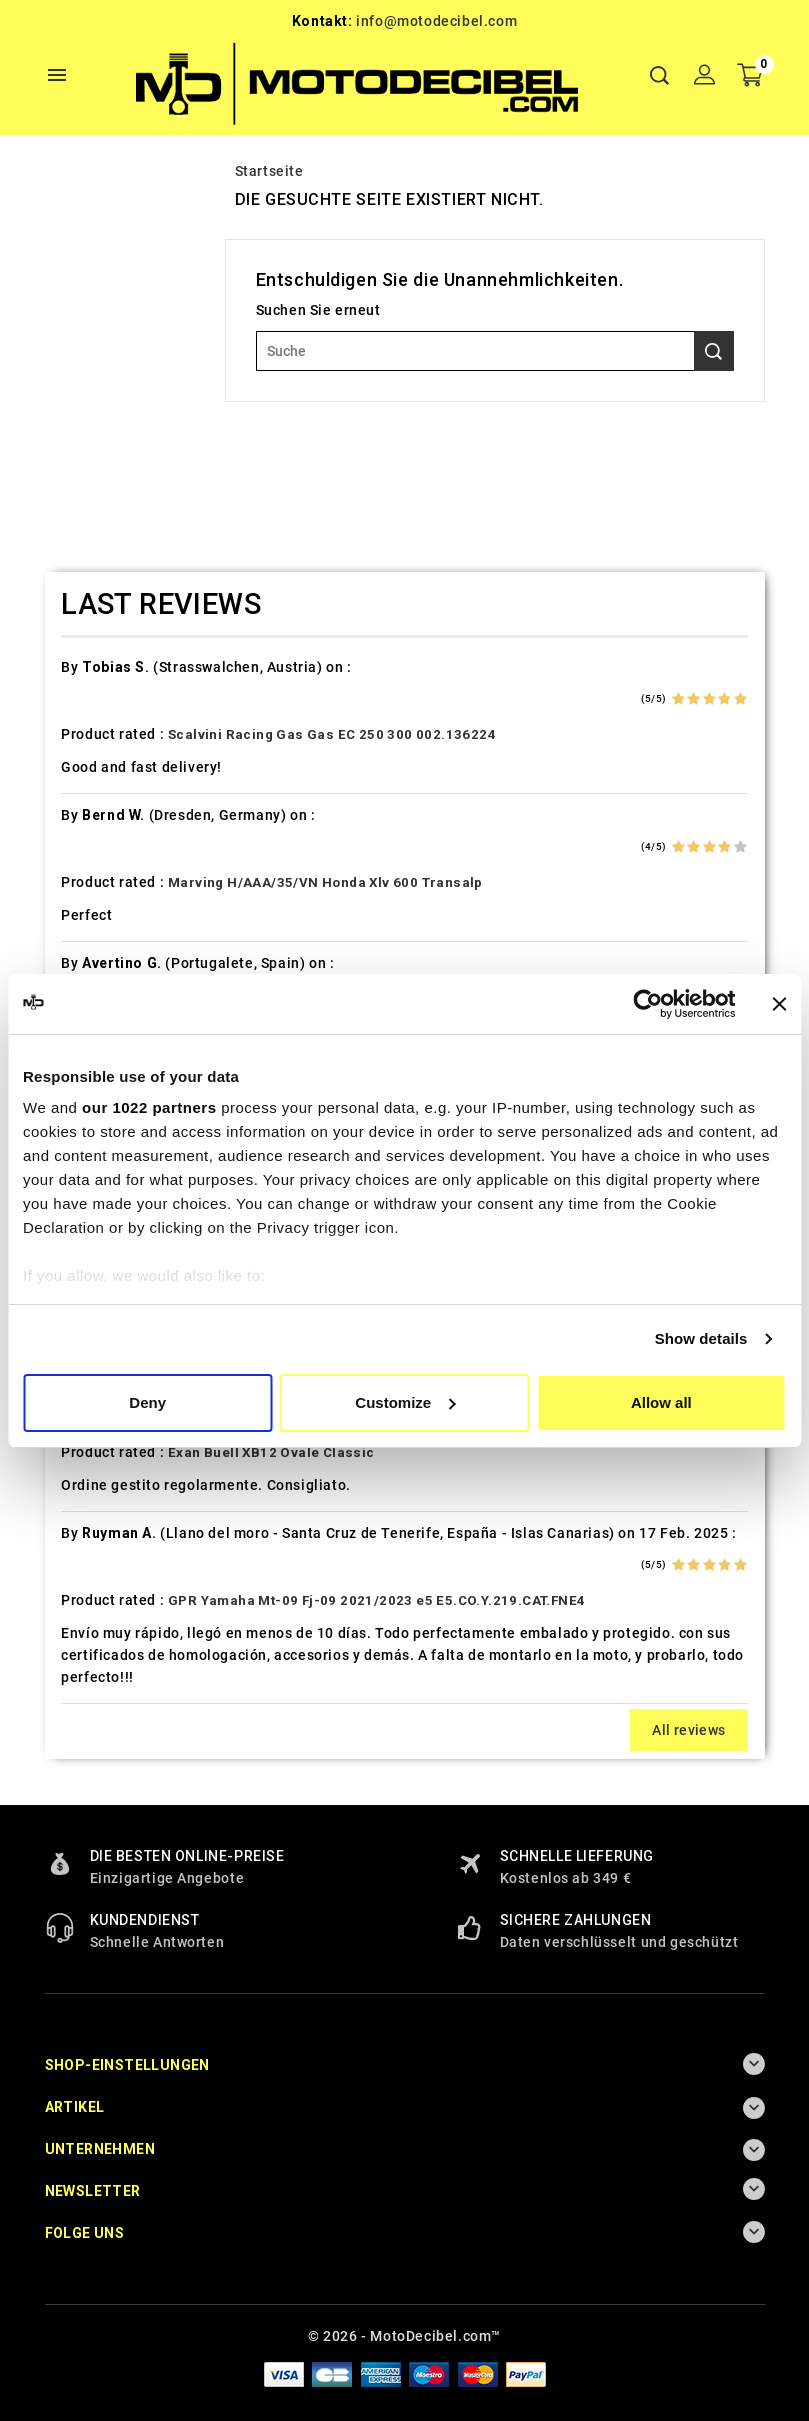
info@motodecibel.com (436, 21)
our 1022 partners (149, 1107)
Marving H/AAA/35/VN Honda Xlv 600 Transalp (325, 882)
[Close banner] (779, 1004)
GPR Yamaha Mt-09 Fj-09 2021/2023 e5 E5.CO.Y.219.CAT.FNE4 (376, 1600)
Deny (147, 1402)
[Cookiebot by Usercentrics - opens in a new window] (647, 1004)
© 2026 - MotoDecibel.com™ (404, 2336)
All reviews (688, 1730)
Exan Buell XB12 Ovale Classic (271, 1452)
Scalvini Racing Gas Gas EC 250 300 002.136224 (332, 734)
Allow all (661, 1402)
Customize (405, 1402)
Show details (701, 1338)
